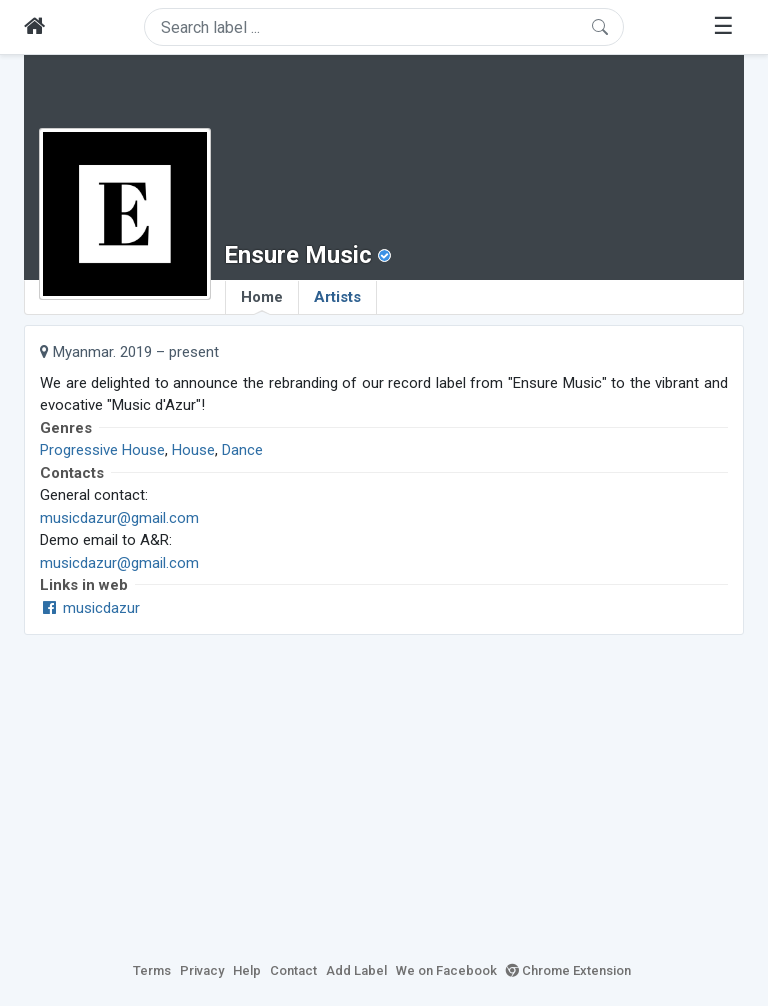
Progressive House (102, 450)
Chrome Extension (568, 970)
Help (247, 970)
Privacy (202, 970)
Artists (337, 297)
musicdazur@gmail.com (119, 518)
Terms (152, 970)
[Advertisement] (384, 795)
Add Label (356, 970)
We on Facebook (446, 970)
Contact (293, 970)
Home (262, 301)
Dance (242, 450)
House (193, 450)
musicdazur (90, 608)
